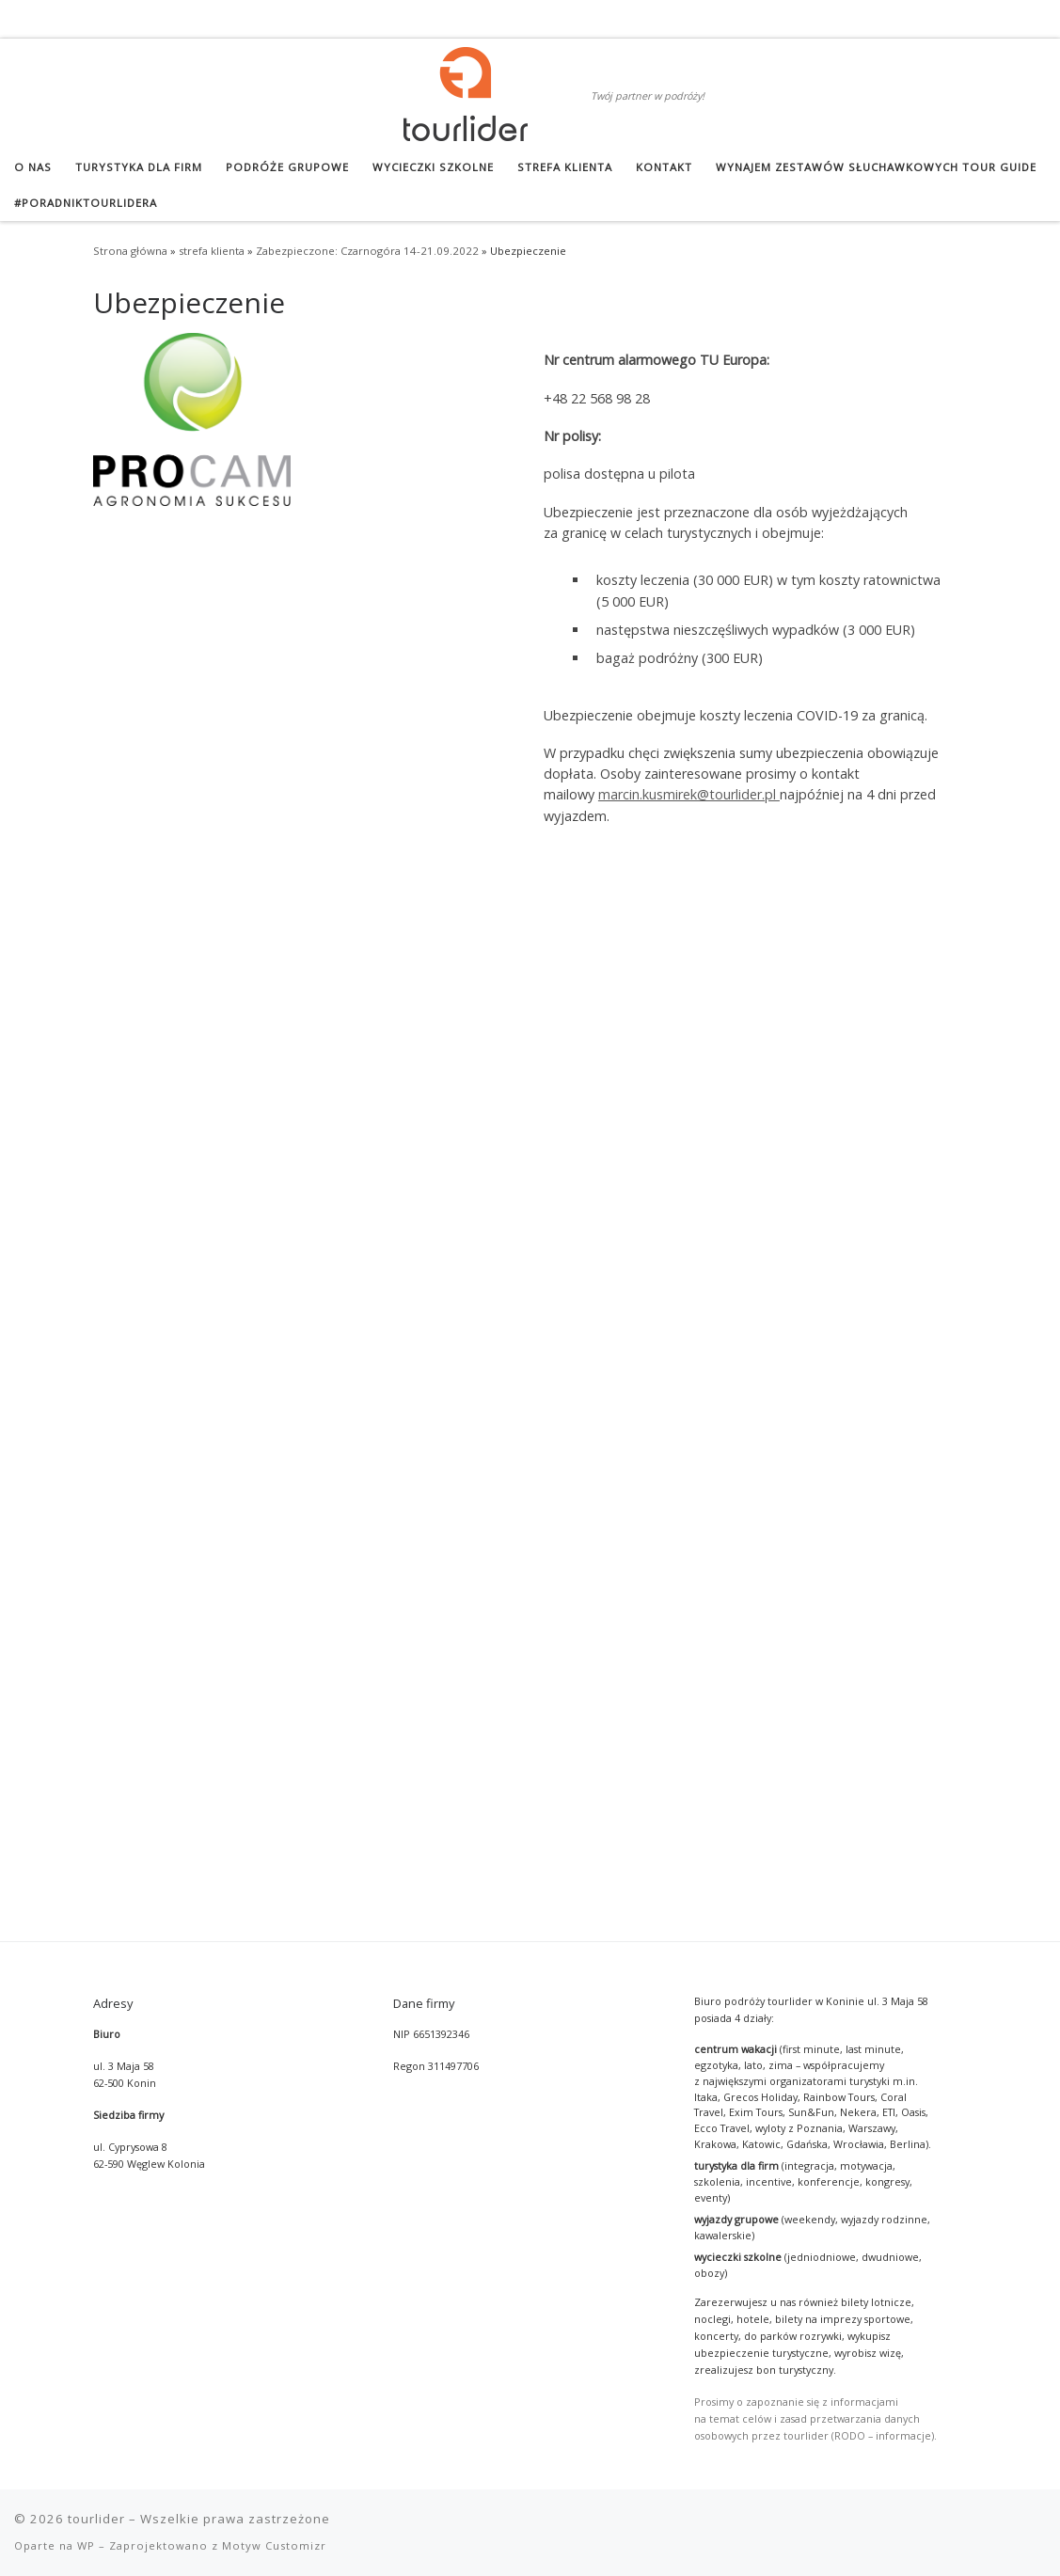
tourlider (96, 1526)
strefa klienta (212, 251)
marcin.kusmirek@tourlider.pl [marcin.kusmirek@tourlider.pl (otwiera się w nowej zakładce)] (689, 794)
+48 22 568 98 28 (597, 398)
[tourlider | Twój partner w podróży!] (465, 90)
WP (86, 1553)
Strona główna (130, 251)
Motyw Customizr (274, 1553)
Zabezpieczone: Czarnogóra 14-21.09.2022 (367, 251)
